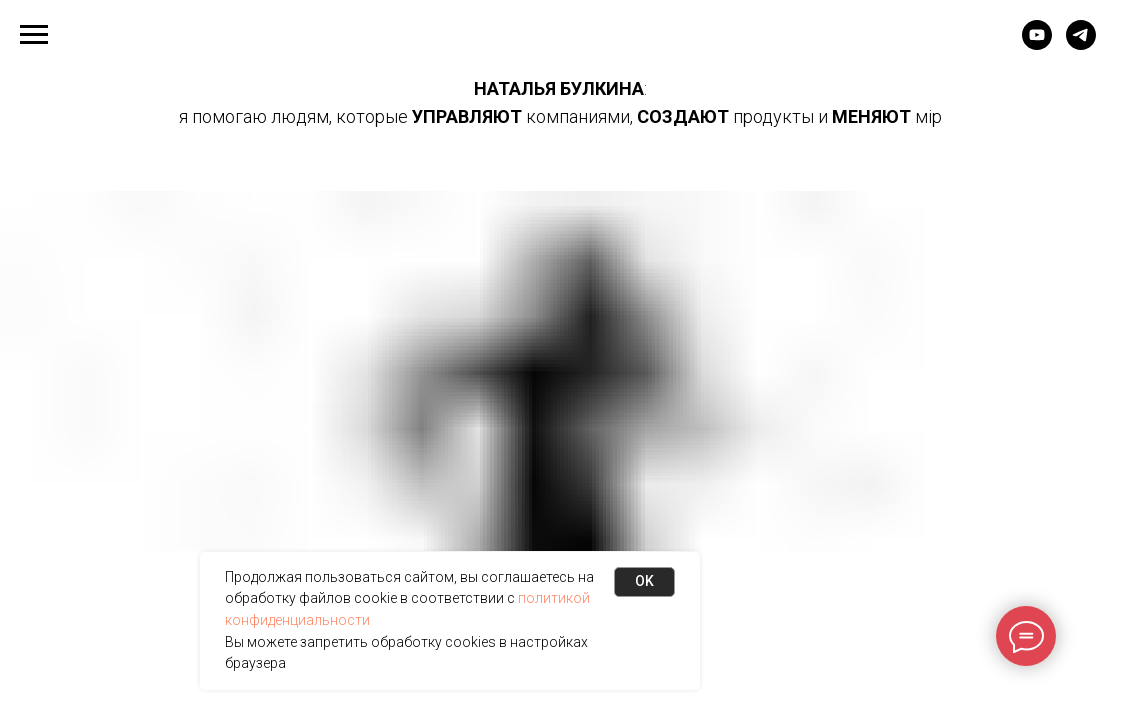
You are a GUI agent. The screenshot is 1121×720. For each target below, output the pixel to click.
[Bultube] (1037, 44)
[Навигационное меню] (34, 35)
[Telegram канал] (1081, 44)
